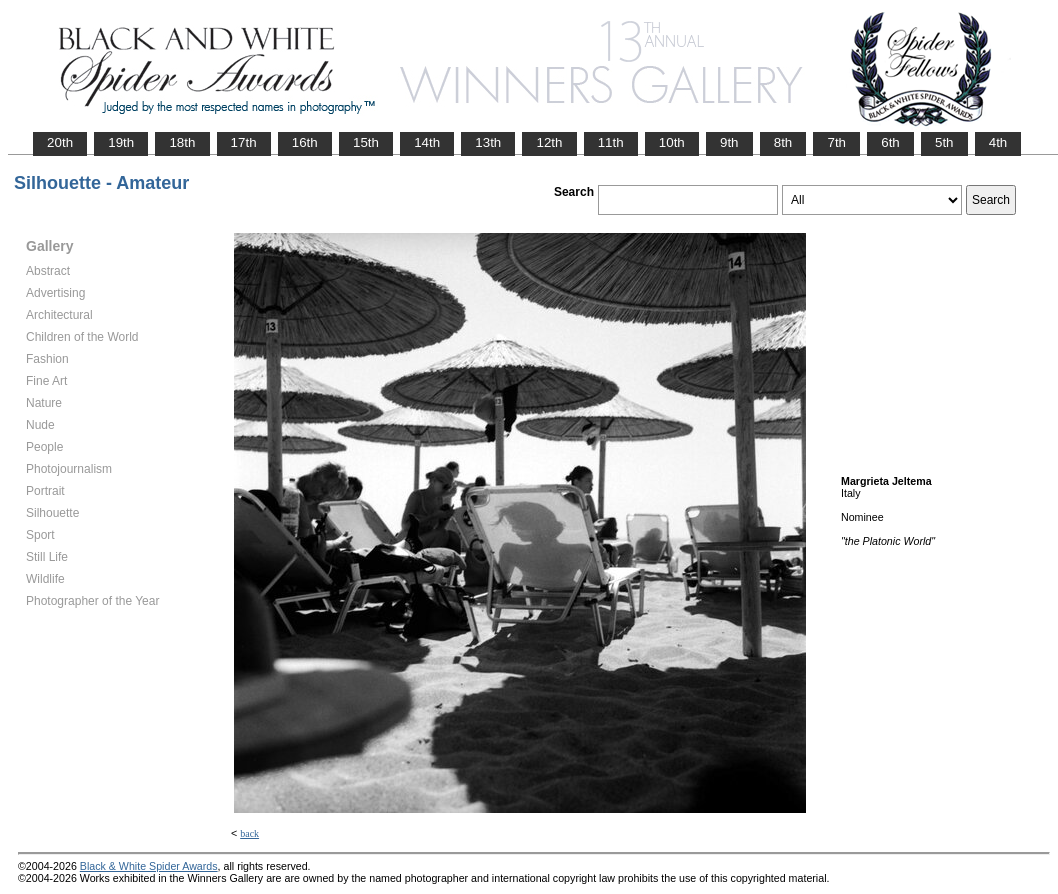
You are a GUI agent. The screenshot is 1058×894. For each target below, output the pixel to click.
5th (944, 142)
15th (366, 142)
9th (729, 142)
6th (890, 142)
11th (611, 142)
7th (836, 142)
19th (121, 142)
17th (244, 142)
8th (783, 142)
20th (60, 142)
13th (488, 142)
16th (305, 142)
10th (672, 142)
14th (427, 142)
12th (549, 142)
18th (182, 142)
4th (998, 142)
